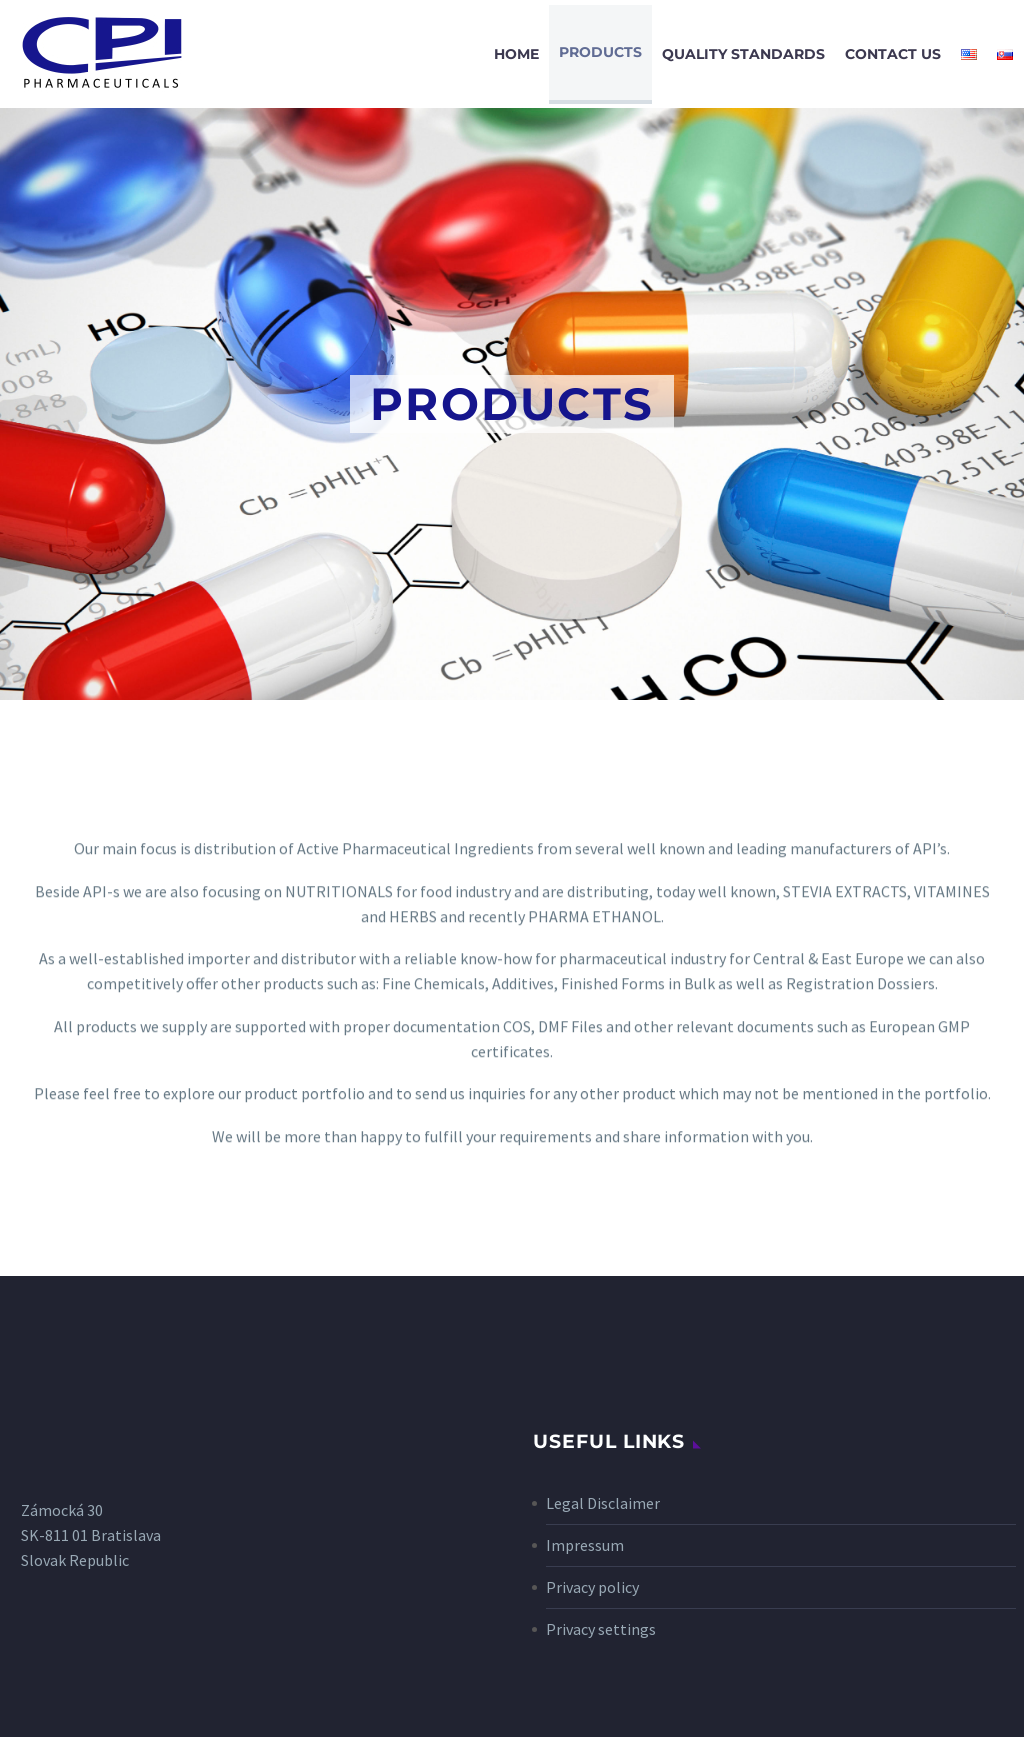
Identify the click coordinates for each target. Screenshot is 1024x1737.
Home (516, 54)
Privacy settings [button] (601, 1629)
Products (600, 52)
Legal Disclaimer (603, 1503)
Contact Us (893, 54)
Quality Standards (743, 54)
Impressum (585, 1545)
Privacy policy (592, 1587)
